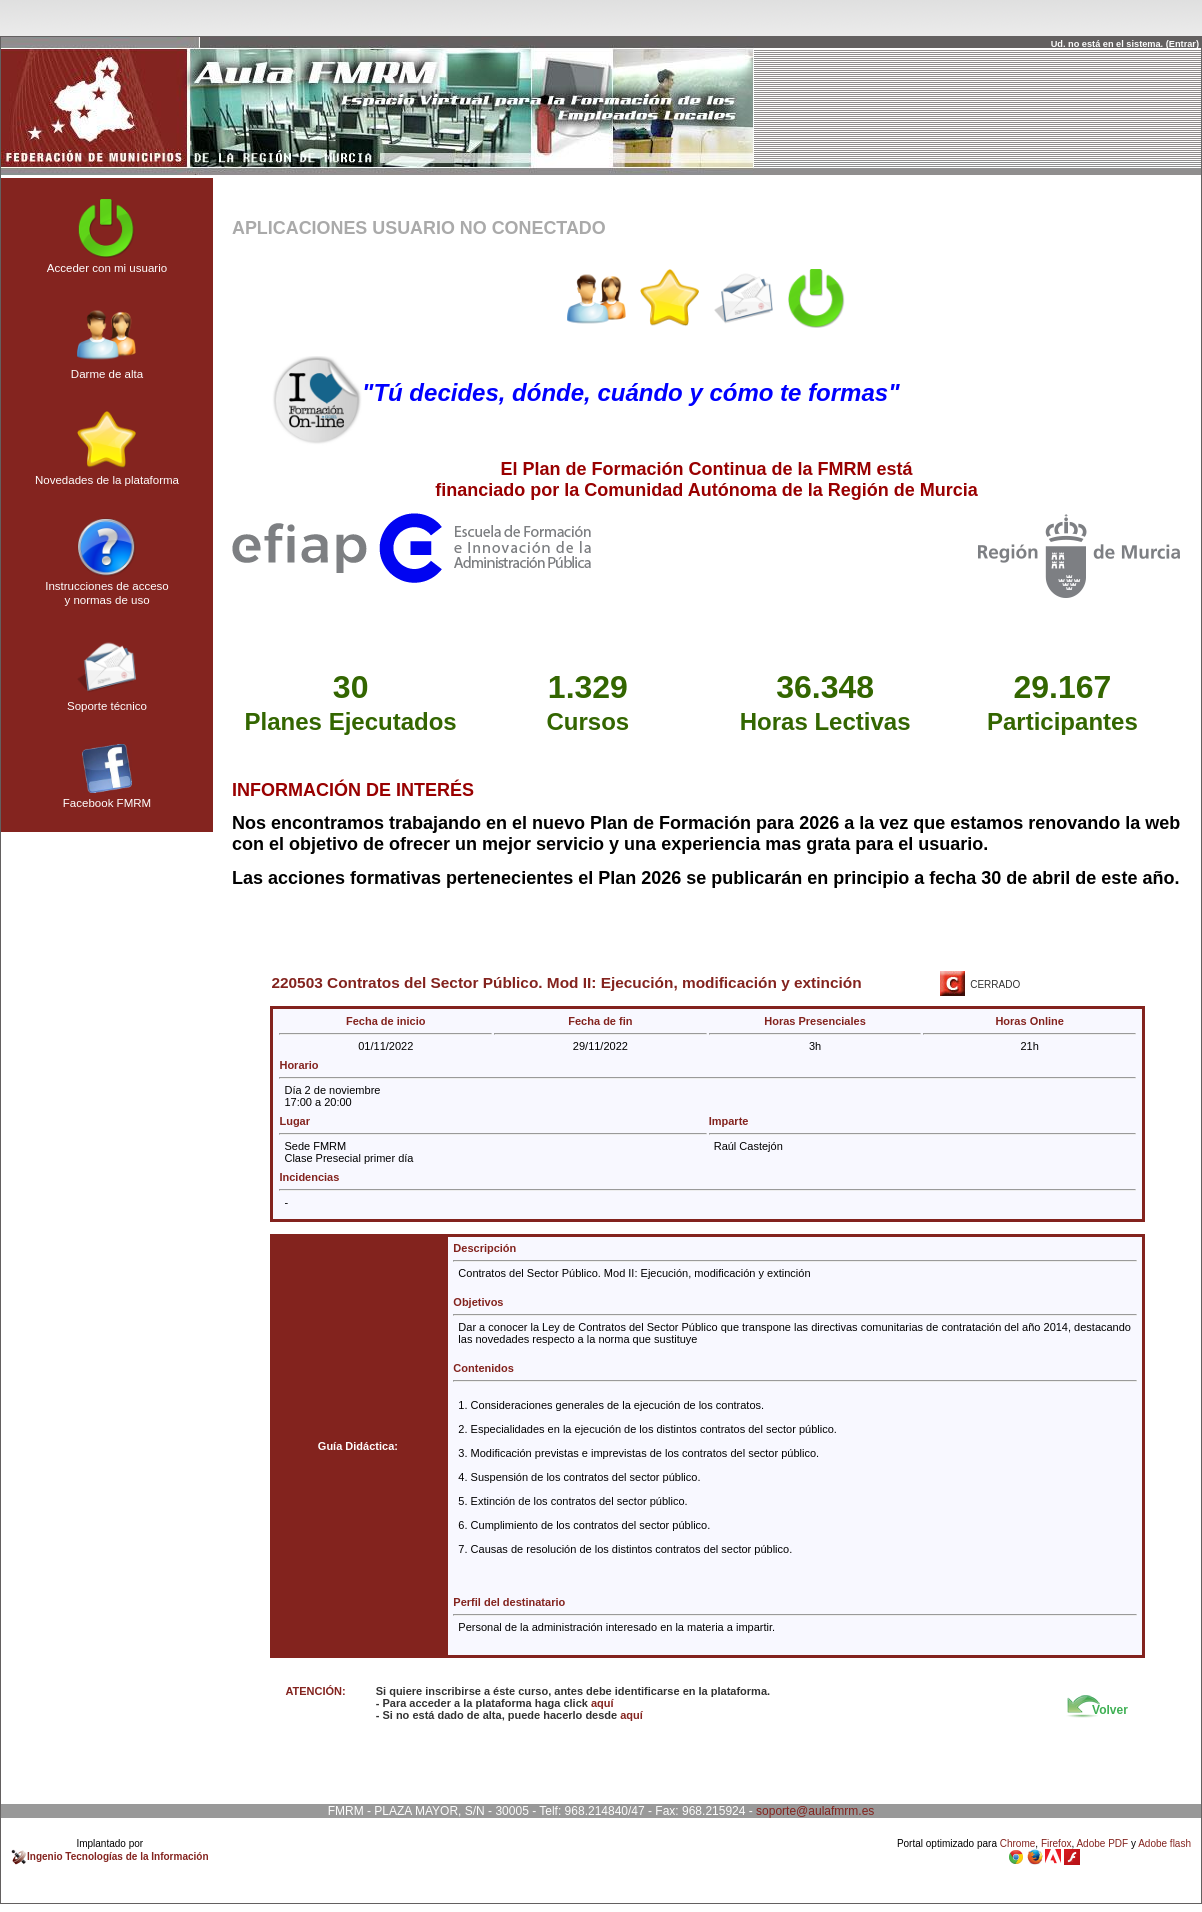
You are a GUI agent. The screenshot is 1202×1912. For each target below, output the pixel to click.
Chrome (1018, 1843)
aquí (602, 1703)
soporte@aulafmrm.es (815, 1811)
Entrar (1182, 44)
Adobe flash (1164, 1843)
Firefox (1056, 1843)
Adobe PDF (1102, 1843)
